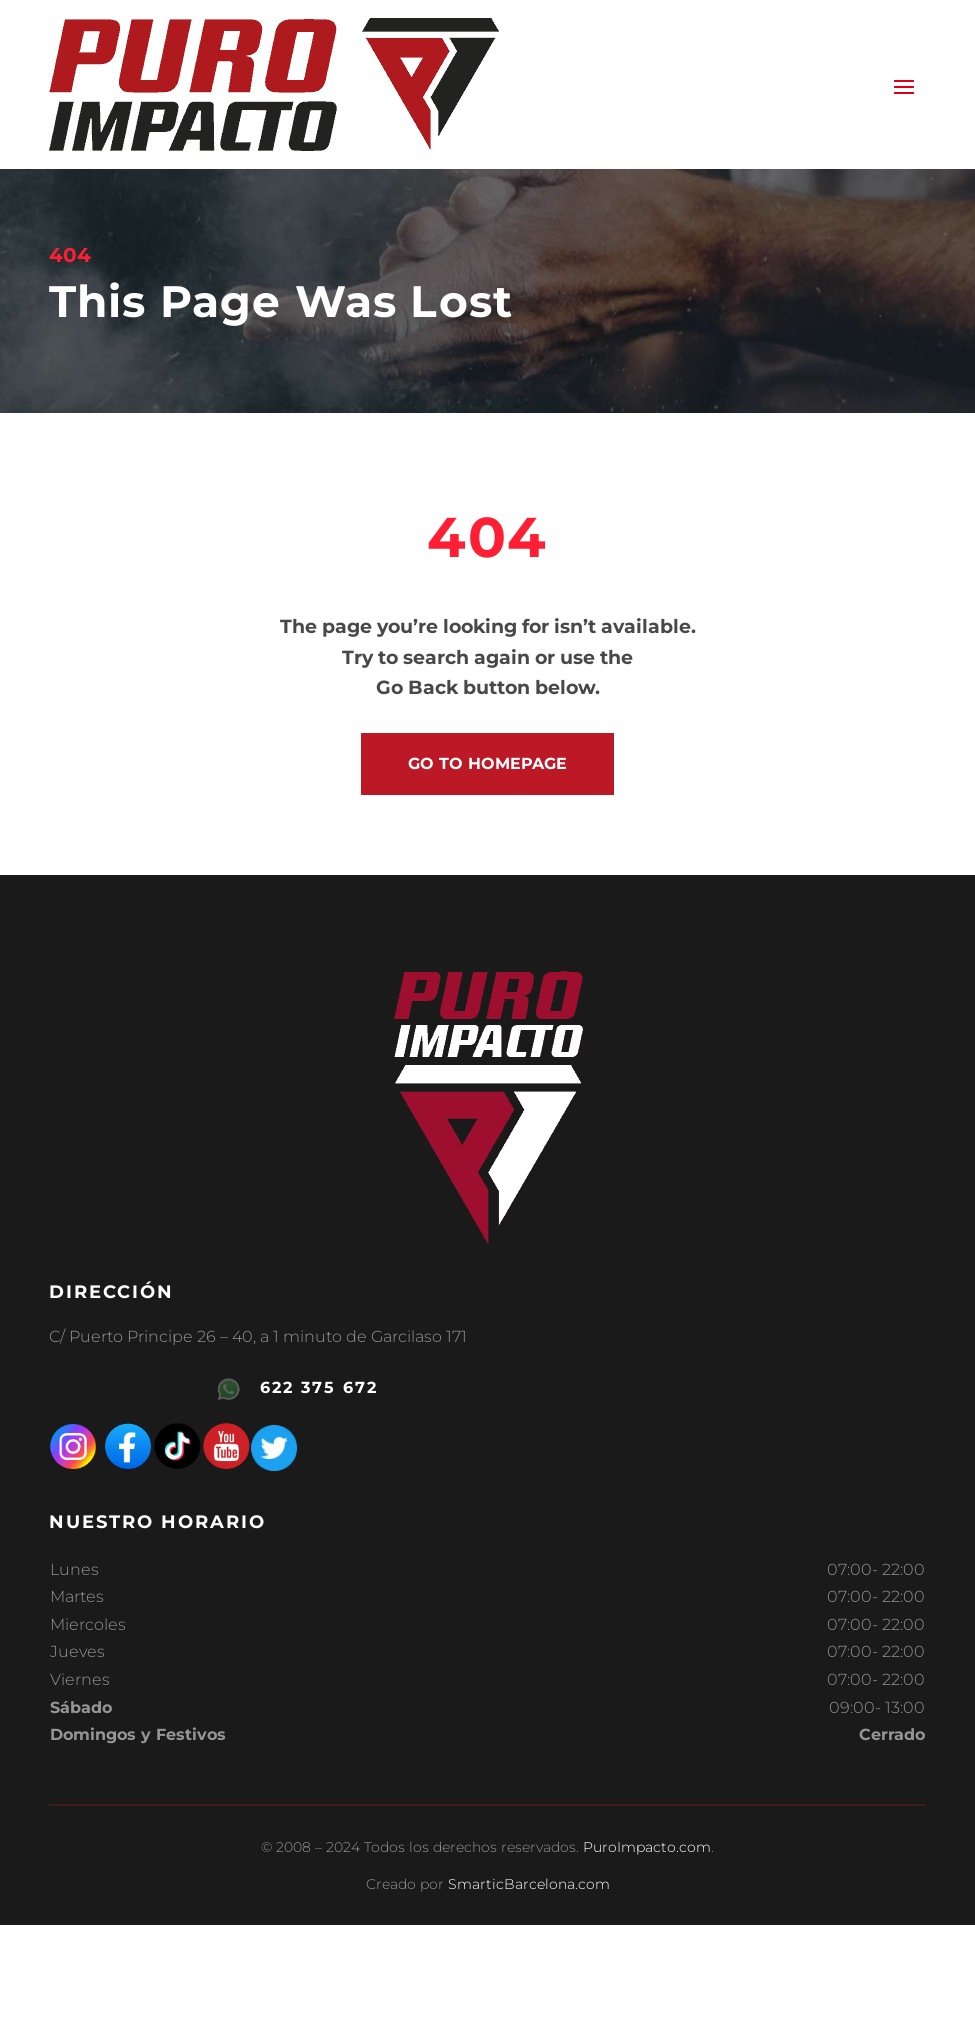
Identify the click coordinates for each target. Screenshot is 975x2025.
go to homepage (487, 763)
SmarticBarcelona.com (529, 1884)
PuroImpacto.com (647, 1847)
